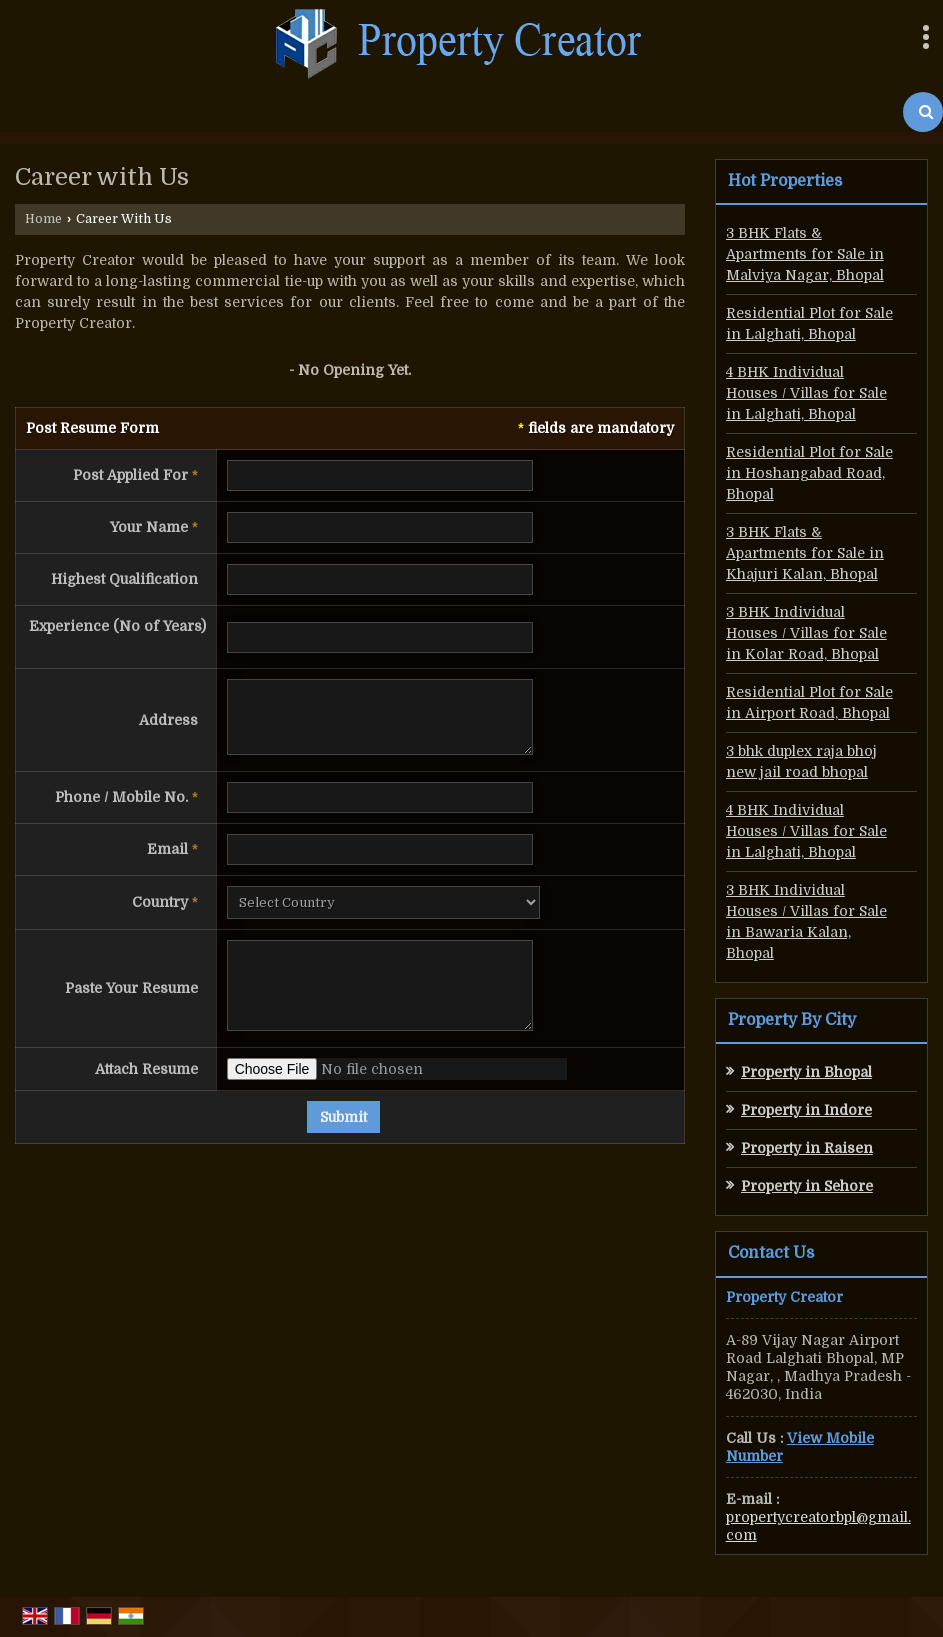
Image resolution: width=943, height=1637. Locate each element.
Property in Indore (806, 1110)
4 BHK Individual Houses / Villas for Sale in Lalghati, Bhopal (806, 393)
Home (43, 219)
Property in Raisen (807, 1148)
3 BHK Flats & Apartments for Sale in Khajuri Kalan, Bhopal (805, 553)
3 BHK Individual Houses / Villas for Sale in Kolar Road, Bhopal (806, 633)
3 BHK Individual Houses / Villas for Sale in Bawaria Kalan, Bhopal (806, 921)
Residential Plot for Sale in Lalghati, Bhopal (809, 323)
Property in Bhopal (806, 1072)
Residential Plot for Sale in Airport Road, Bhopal (809, 702)
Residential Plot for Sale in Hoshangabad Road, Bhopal (809, 473)
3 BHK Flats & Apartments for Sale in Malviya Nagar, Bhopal (805, 254)
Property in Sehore (807, 1186)
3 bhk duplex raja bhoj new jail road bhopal (801, 761)
